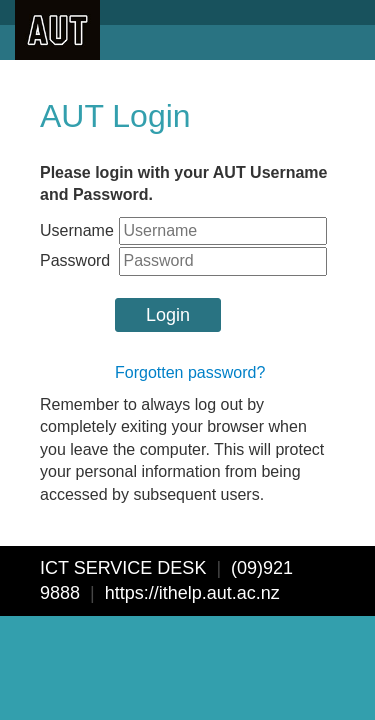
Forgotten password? (190, 372)
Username (77, 230)
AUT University (57, 30)
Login (168, 315)
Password (75, 260)
